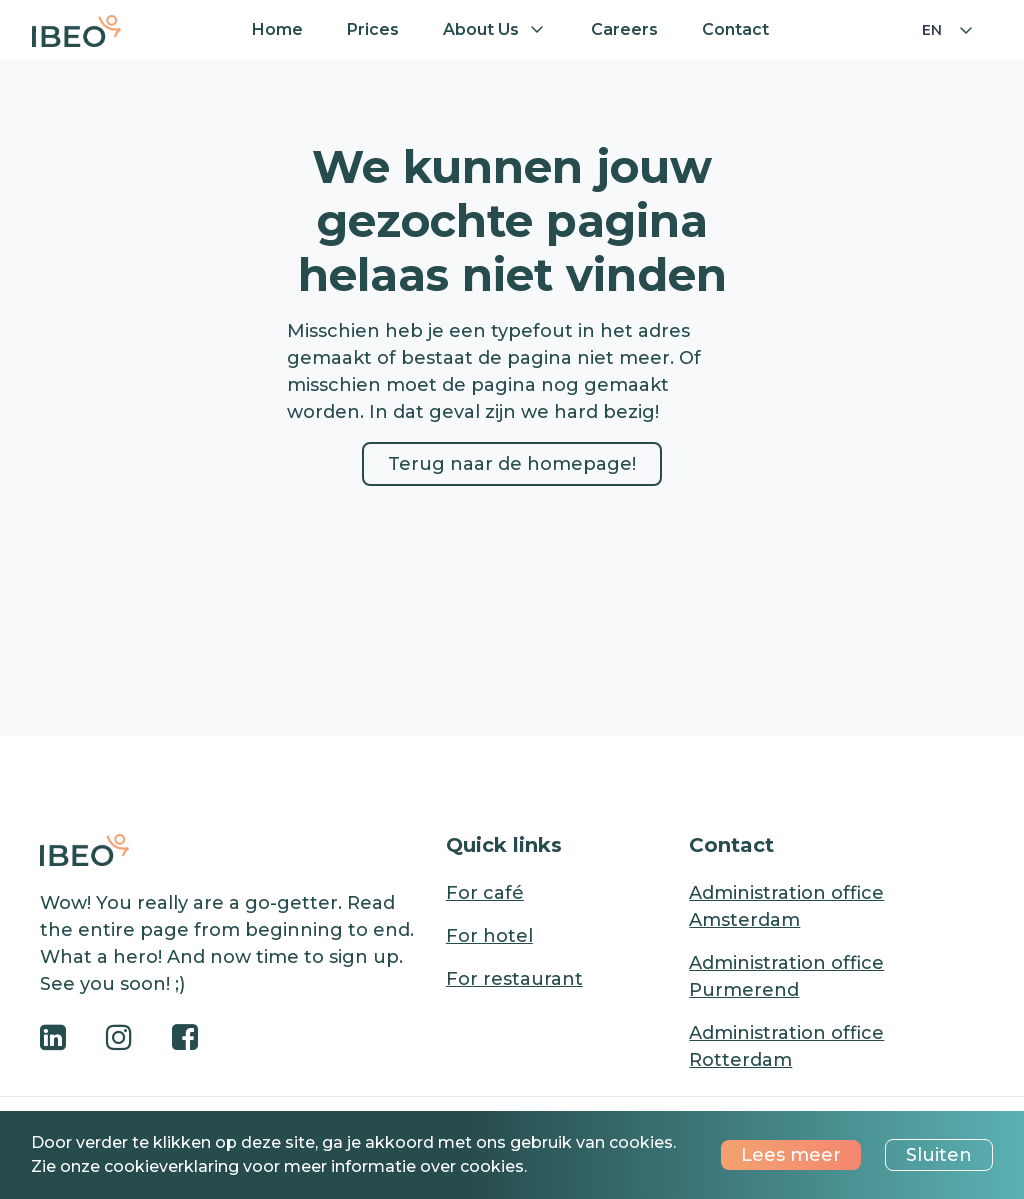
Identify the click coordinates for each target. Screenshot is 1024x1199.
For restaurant (514, 979)
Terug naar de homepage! (512, 464)
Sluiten (939, 1155)
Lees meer (791, 1155)
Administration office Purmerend (786, 976)
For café (485, 893)
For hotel (489, 936)
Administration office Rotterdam (786, 1046)
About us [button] (481, 29)
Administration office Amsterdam (786, 906)
